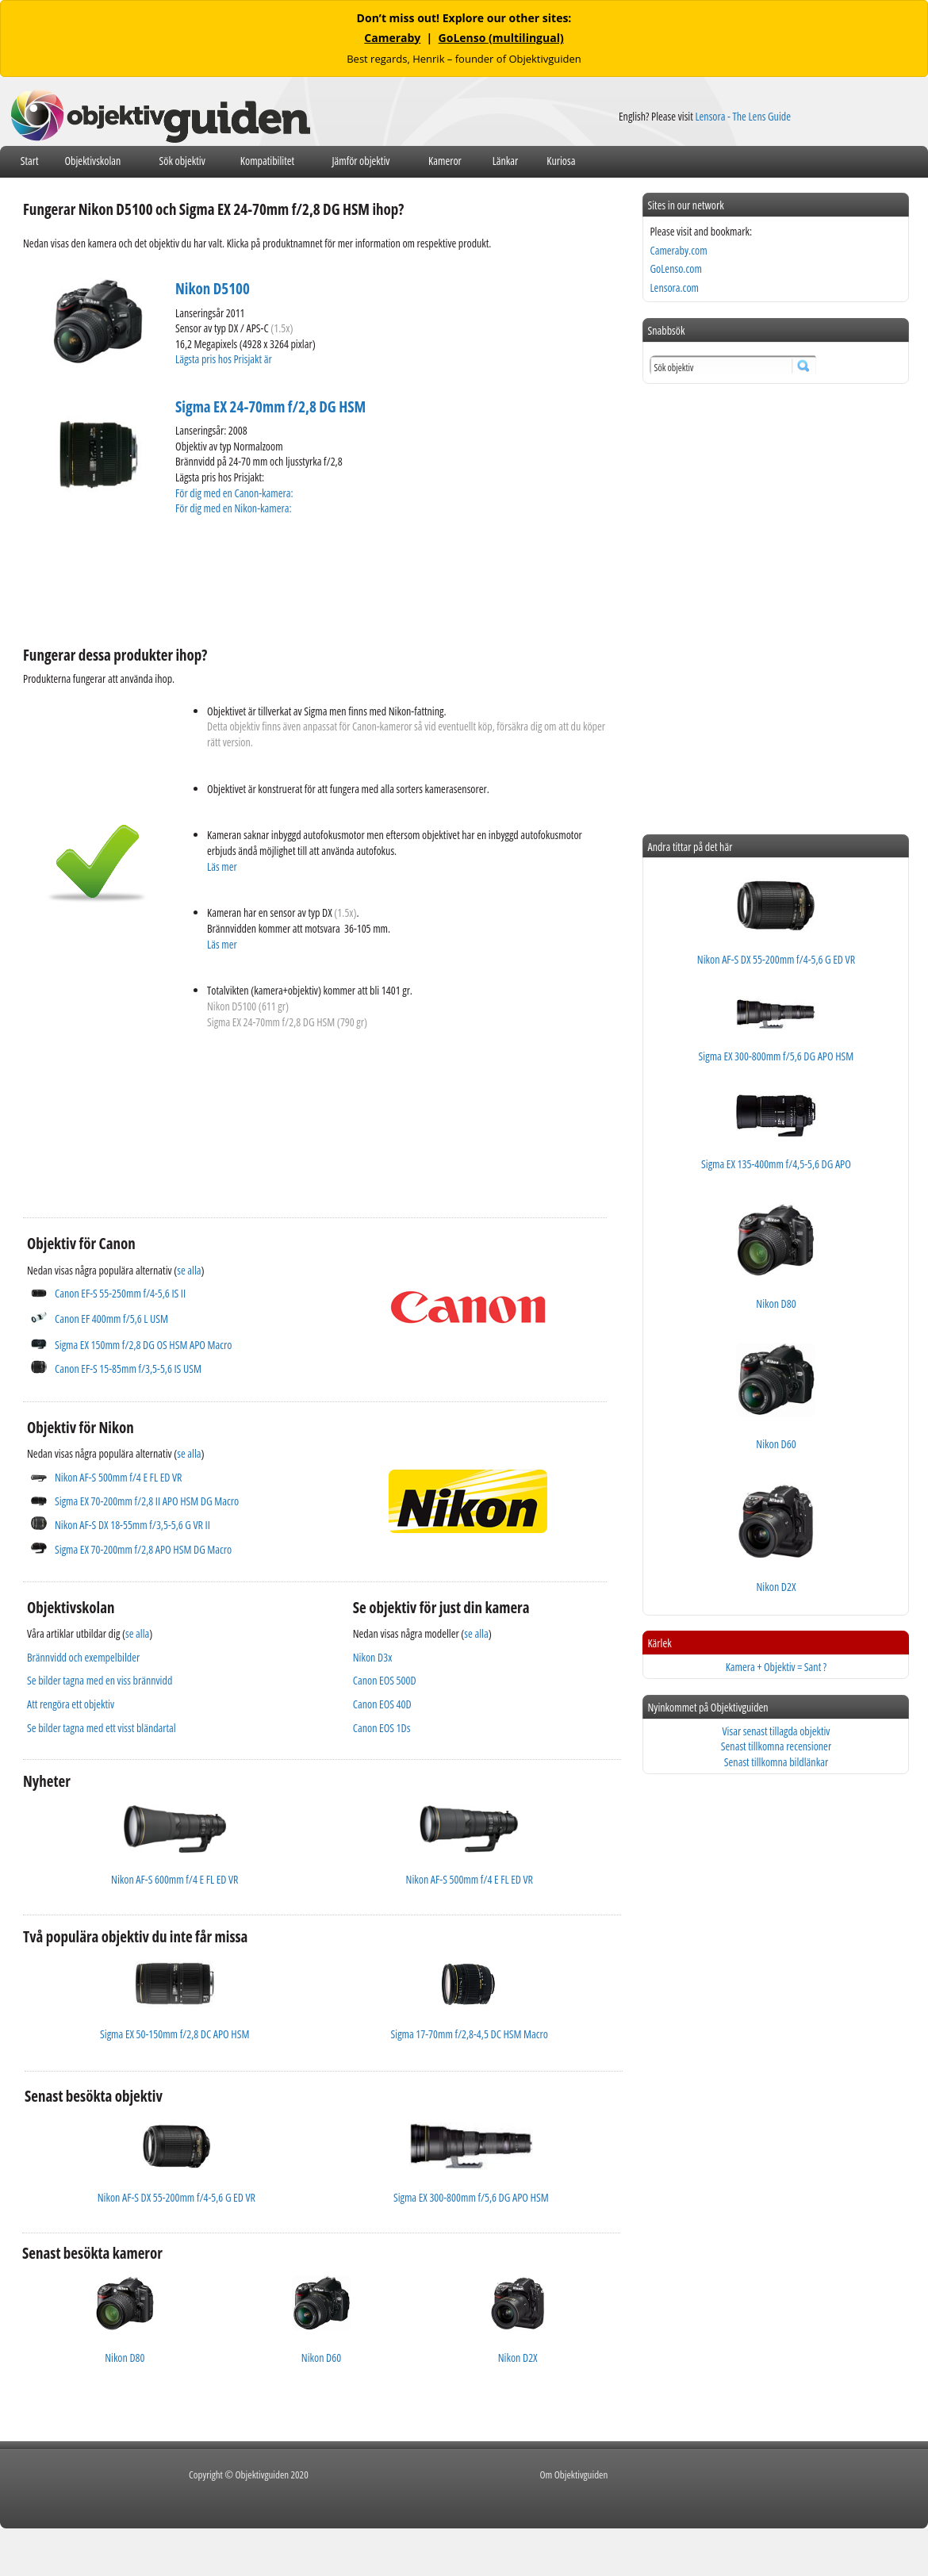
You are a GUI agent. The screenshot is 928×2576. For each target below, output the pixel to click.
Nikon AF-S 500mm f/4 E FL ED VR (118, 1477)
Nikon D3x (373, 1657)
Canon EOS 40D (382, 1704)
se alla (189, 1270)
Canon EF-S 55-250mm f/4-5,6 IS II (120, 1293)
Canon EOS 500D (384, 1680)
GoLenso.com (675, 268)
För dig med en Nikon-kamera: (235, 508)
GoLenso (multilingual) (501, 37)
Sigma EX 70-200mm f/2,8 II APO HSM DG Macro (147, 1500)
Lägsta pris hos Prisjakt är (224, 358)
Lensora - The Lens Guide (743, 116)
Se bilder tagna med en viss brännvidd (99, 1680)
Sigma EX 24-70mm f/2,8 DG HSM (270, 407)
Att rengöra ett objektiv (70, 1704)
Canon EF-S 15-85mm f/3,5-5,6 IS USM (128, 1368)
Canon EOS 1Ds (382, 1727)
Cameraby (392, 37)
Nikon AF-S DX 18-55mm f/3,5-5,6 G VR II (132, 1524)
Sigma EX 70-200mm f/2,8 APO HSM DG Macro (143, 1549)
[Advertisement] (311, 578)
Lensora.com (674, 287)
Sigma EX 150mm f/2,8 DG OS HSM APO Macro (143, 1344)
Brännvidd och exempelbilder (83, 1657)
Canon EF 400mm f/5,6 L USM (111, 1318)
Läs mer (222, 866)
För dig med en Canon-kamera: (235, 492)
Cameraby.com (678, 250)
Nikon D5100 (212, 288)
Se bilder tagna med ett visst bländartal (101, 1727)
